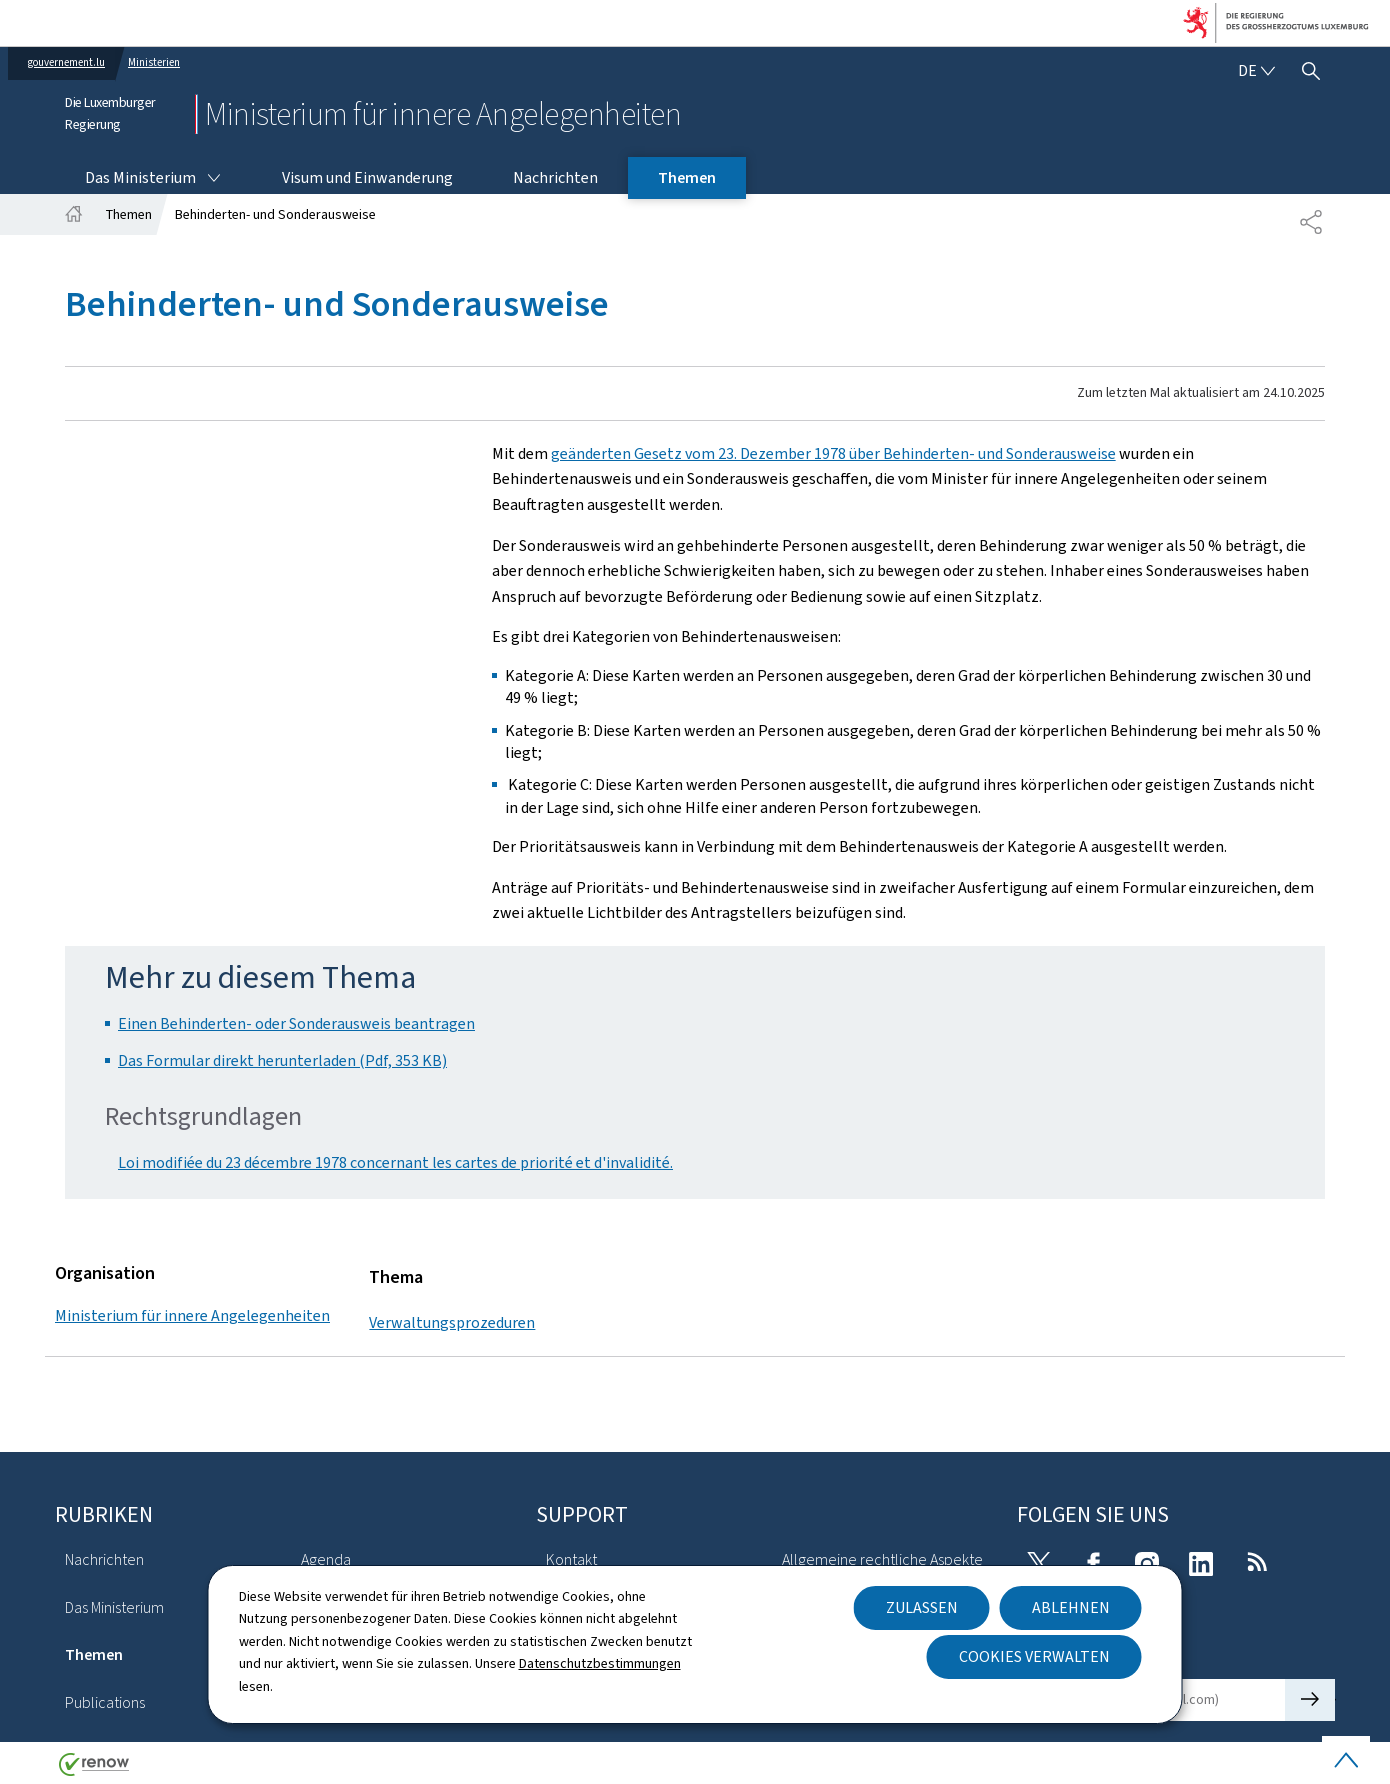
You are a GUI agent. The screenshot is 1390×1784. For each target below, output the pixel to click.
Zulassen (922, 1607)
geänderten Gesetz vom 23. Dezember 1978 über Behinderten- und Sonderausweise (833, 453)
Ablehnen (1071, 1607)
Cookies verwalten (1034, 1656)
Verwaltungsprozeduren (452, 1322)
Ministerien (154, 62)
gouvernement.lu (66, 62)
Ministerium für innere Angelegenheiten (192, 1315)
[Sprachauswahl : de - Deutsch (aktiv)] (1256, 71)
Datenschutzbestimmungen (600, 1663)
